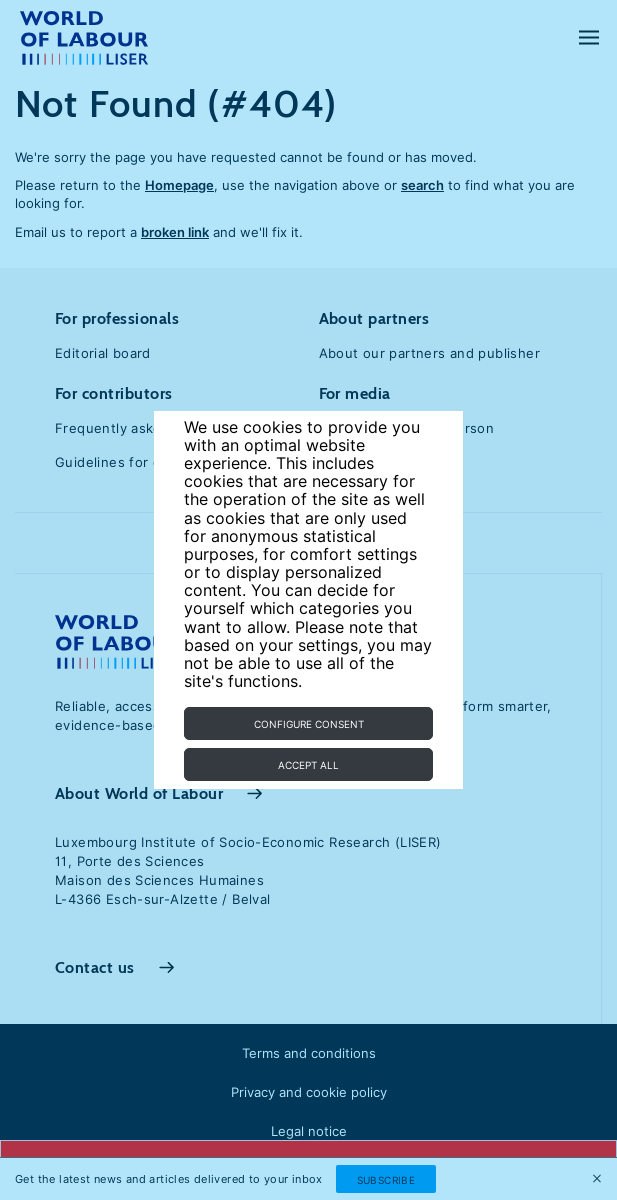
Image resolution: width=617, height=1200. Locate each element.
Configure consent (309, 724)
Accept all (308, 765)
